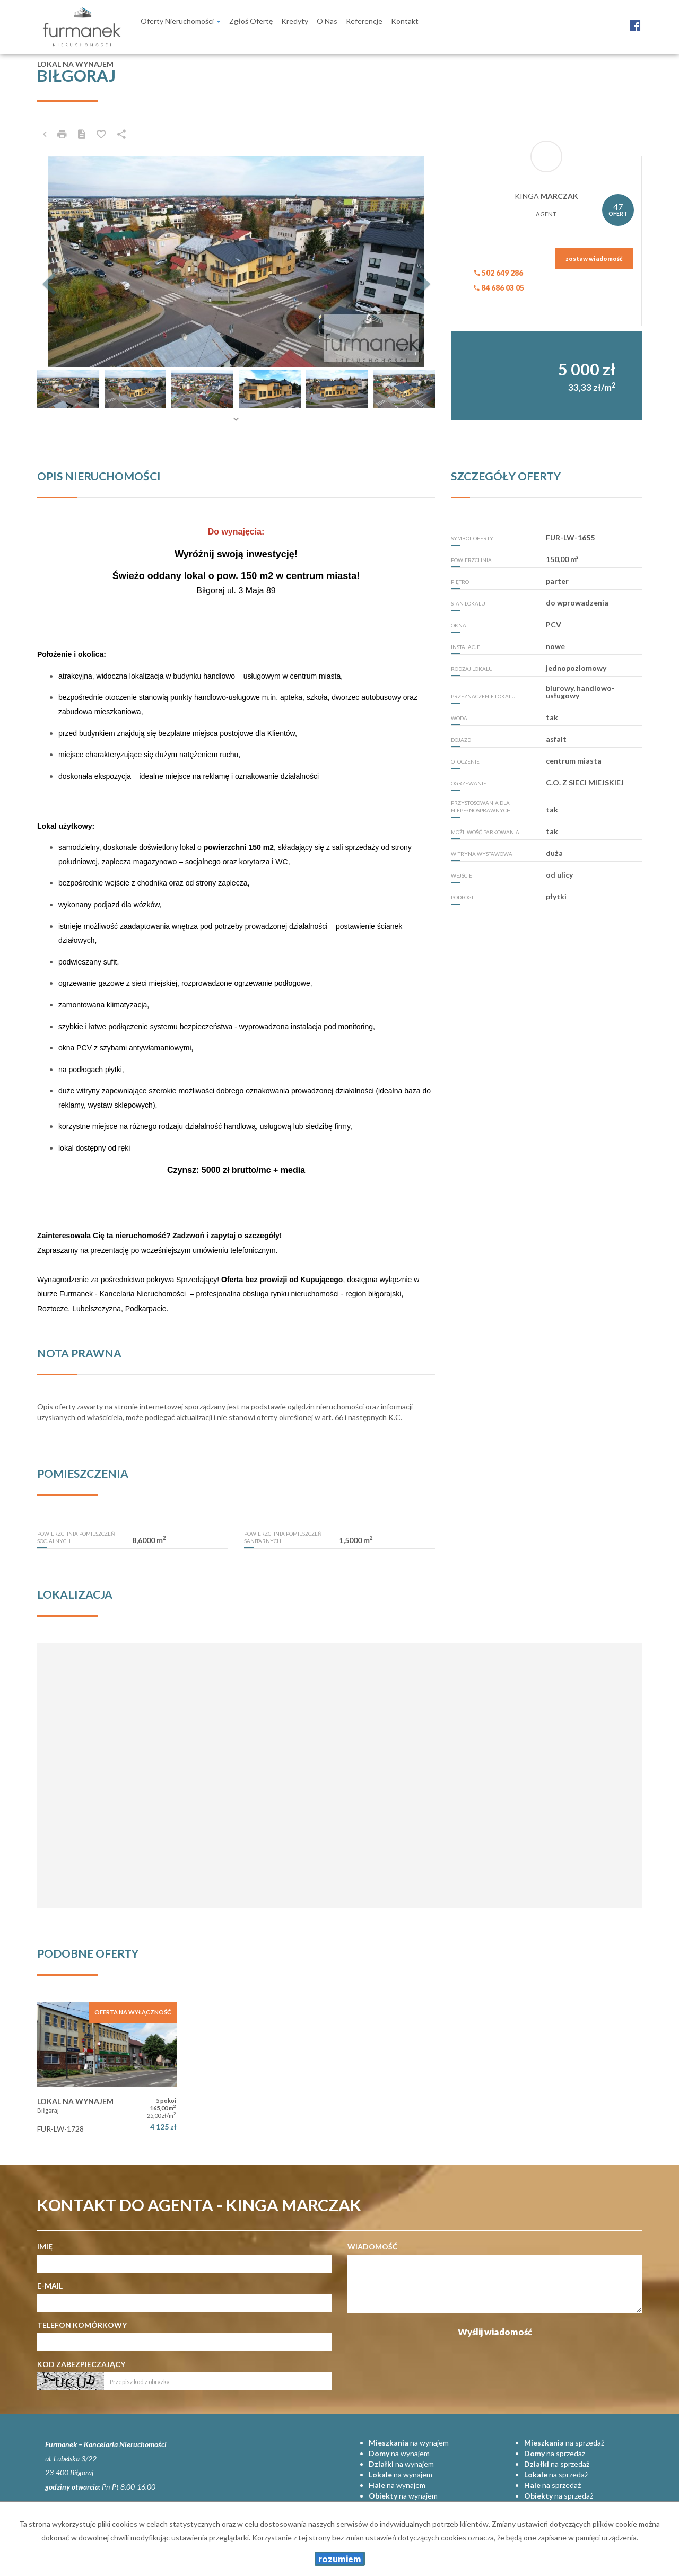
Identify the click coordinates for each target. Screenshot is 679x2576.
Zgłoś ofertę (251, 20)
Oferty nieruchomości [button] (181, 20)
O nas (327, 20)
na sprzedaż (564, 2442)
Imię (45, 2246)
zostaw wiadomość (593, 258)
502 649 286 (498, 272)
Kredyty (294, 20)
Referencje (364, 20)
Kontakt (405, 20)
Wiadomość (372, 2246)
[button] (67, 261)
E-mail (50, 2285)
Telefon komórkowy (82, 2324)
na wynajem (409, 2442)
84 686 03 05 (499, 287)
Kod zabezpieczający (81, 2364)
